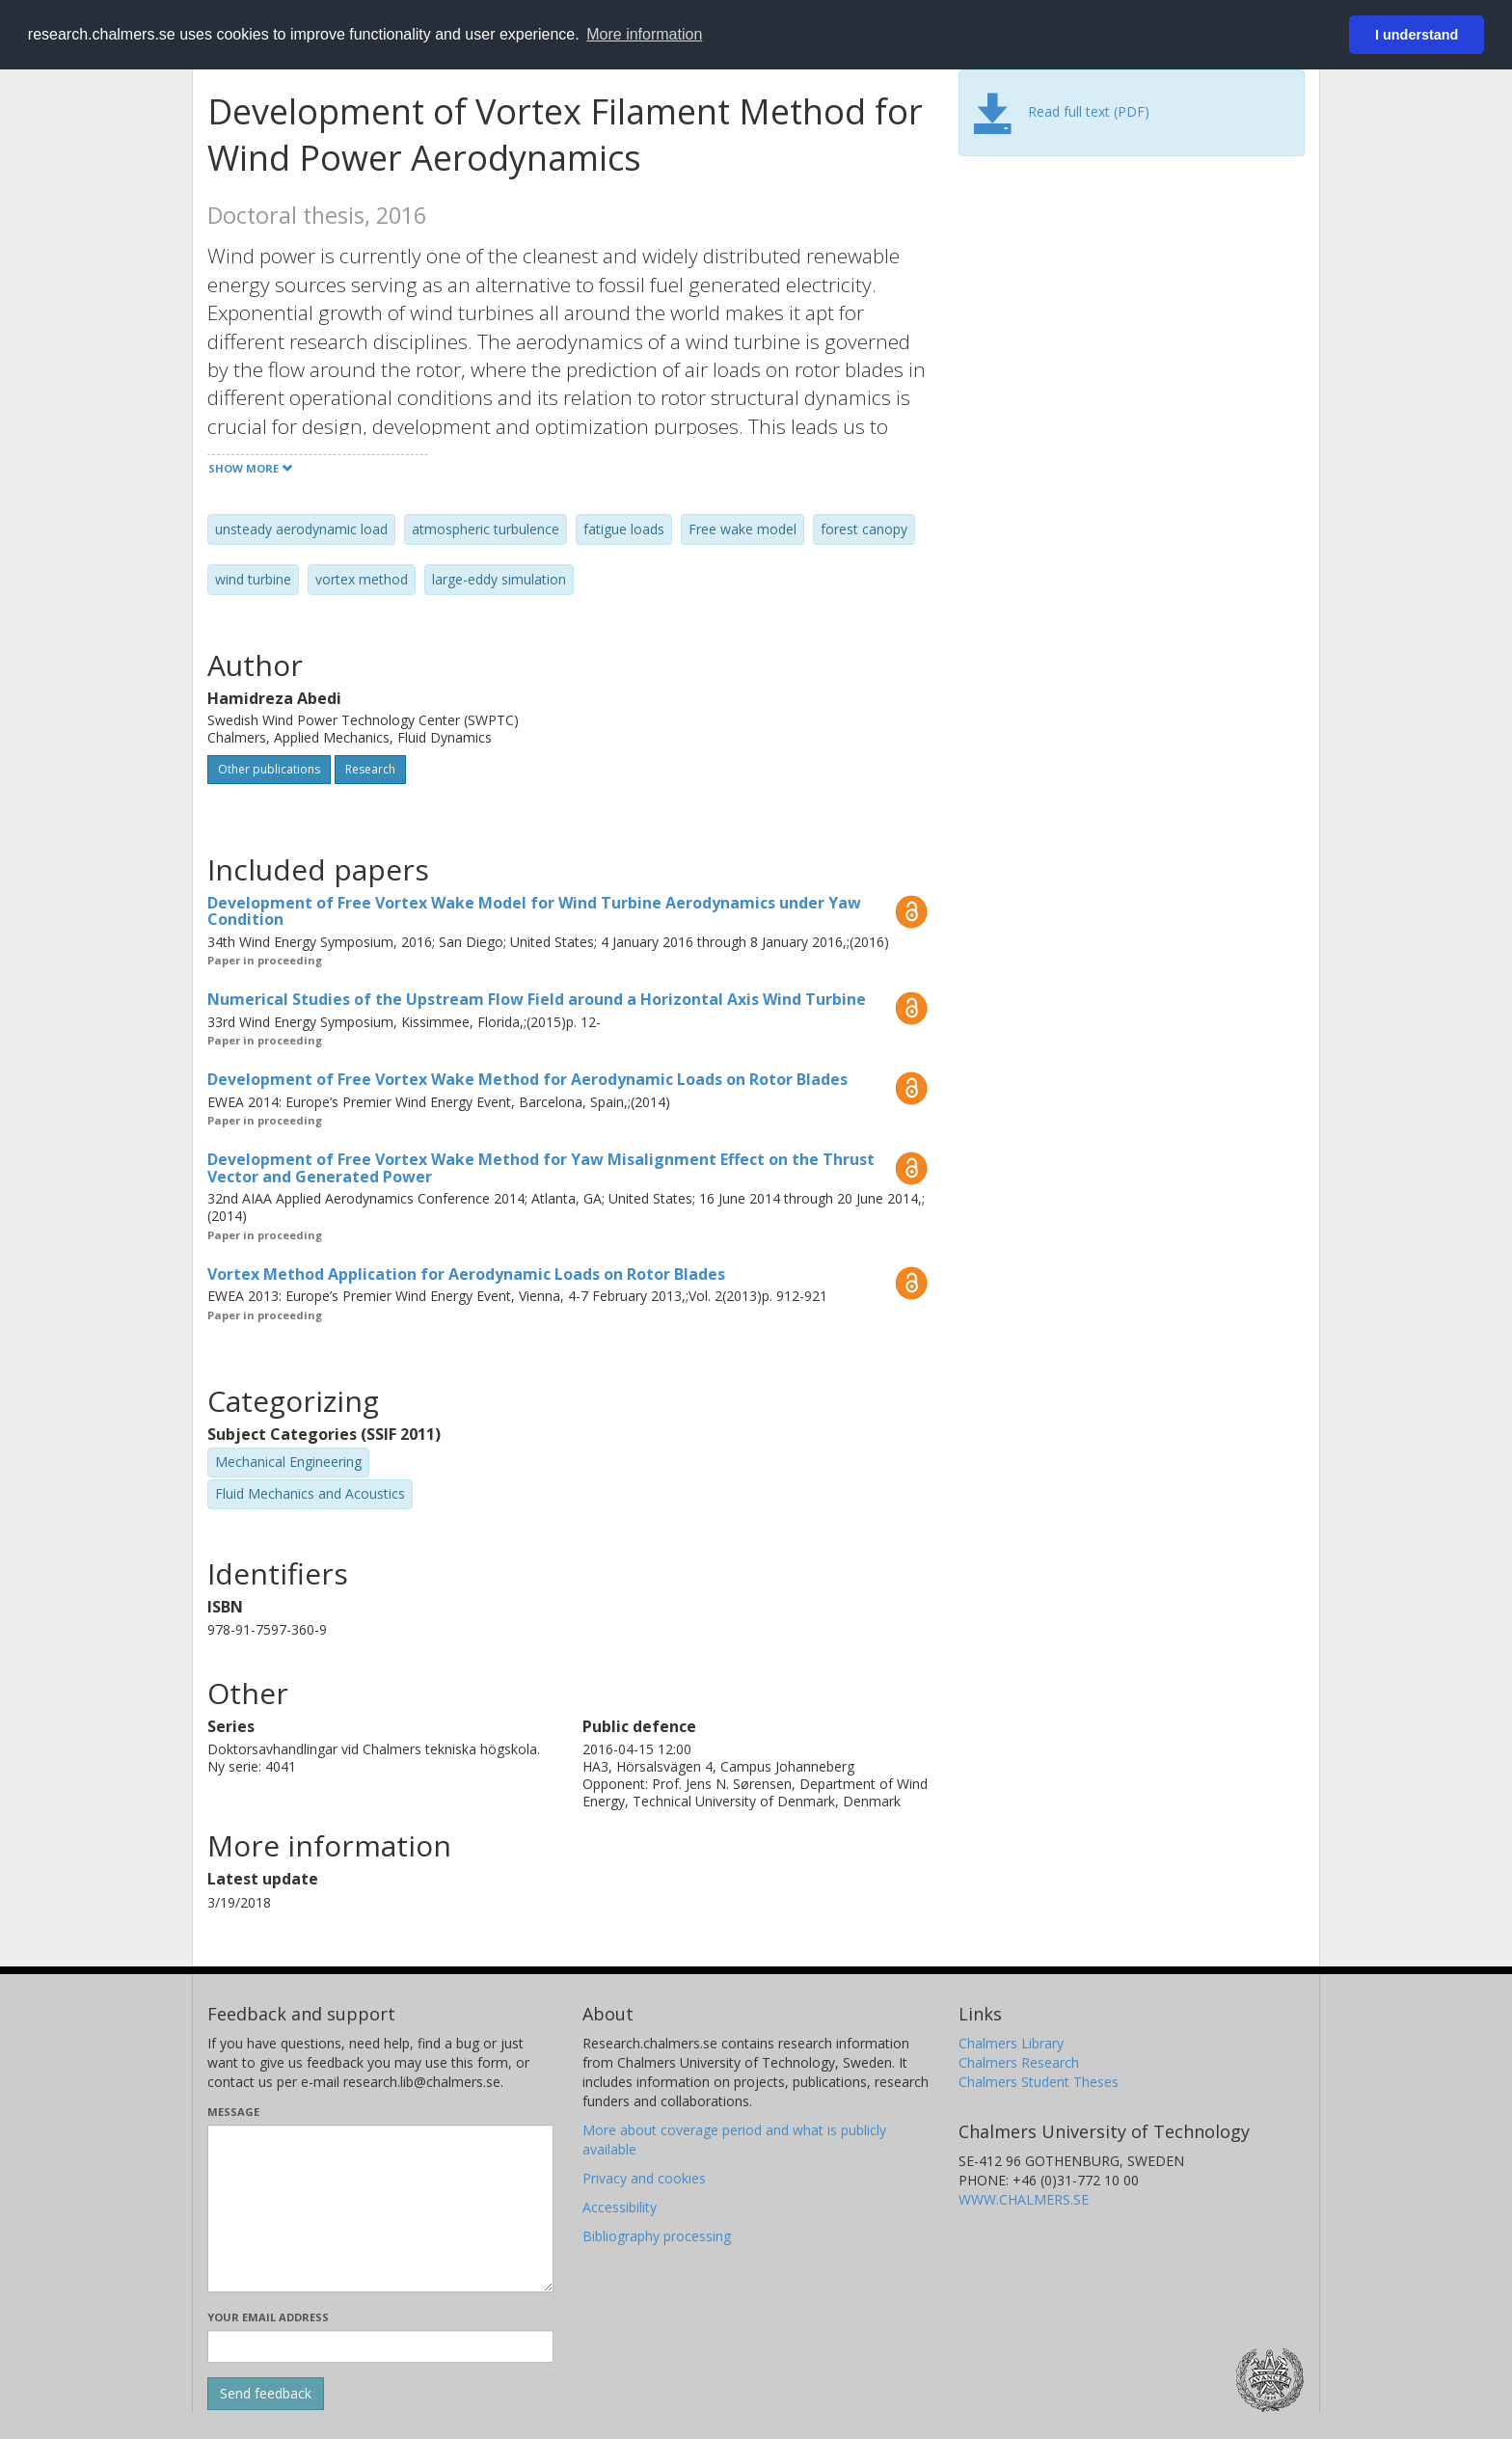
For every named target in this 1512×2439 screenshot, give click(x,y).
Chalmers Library (1011, 2043)
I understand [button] (1416, 34)
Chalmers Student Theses (1038, 2082)
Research (370, 769)
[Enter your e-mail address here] (380, 2346)
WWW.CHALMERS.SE (1023, 2199)
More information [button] (644, 34)
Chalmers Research (1018, 2062)
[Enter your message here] (380, 2208)
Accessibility (619, 2207)
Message (233, 2111)
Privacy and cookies (644, 2178)
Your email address (268, 2317)
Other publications (269, 769)
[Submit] (265, 2393)
